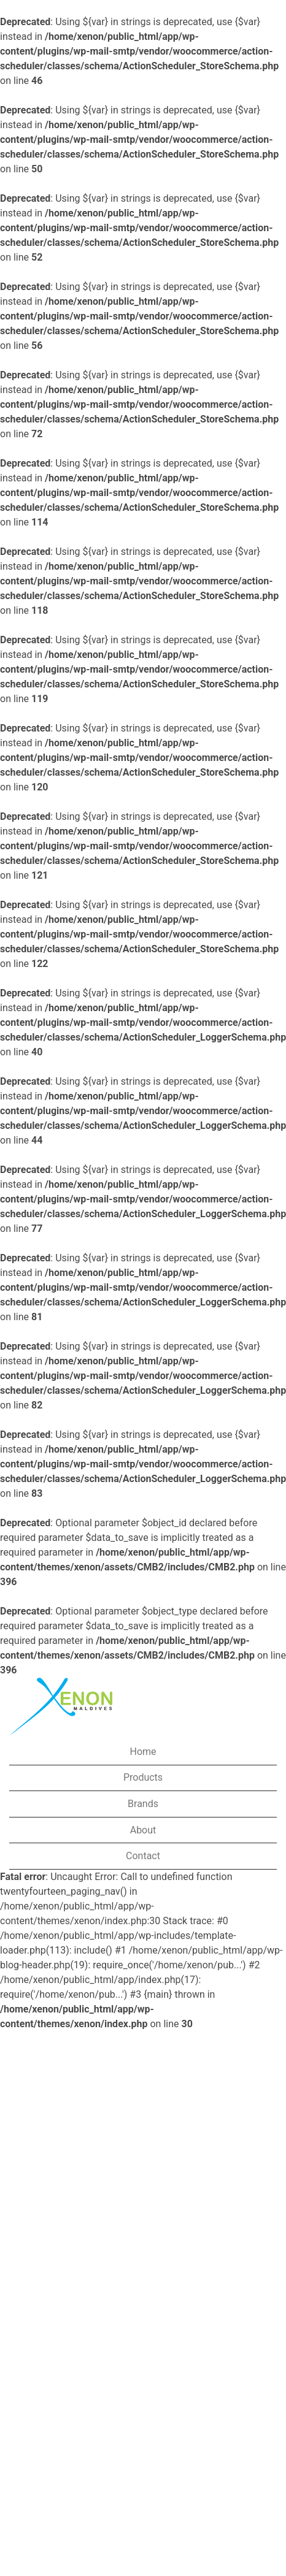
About (143, 1830)
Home (142, 1751)
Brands (143, 1804)
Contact (143, 1856)
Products (143, 1777)
